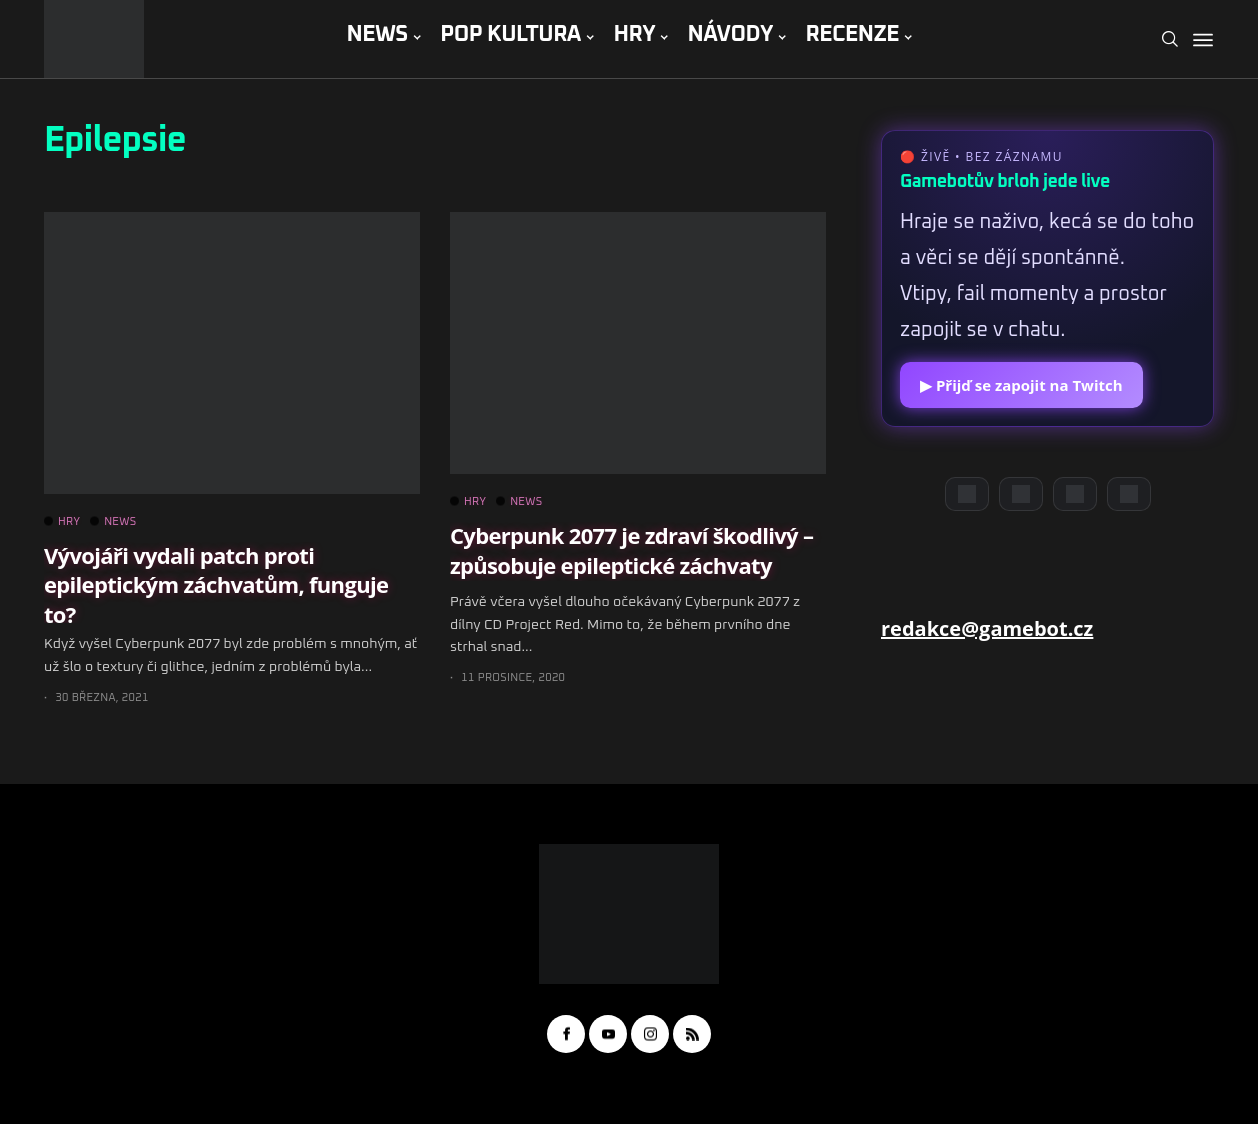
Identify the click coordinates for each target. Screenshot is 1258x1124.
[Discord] (967, 494)
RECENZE (852, 35)
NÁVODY (730, 35)
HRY (634, 35)
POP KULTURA (510, 35)
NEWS (376, 35)
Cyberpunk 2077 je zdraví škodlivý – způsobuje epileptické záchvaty (631, 549)
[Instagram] (1075, 494)
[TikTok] (1129, 494)
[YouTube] (1021, 494)
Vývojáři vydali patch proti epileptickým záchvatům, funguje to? (216, 584)
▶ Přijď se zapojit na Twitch (1021, 385)
